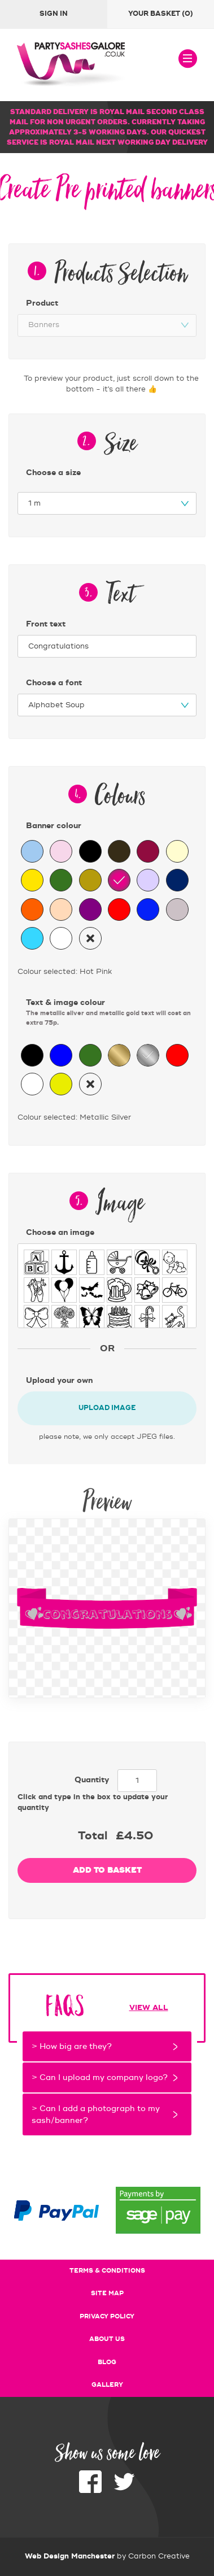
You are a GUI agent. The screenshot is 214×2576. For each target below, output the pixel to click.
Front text (45, 624)
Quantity (92, 1780)
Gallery (107, 2385)
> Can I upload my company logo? (100, 2077)
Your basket (160, 14)
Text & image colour (111, 1013)
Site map (107, 2293)
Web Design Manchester (70, 2556)
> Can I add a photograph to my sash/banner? (96, 2114)
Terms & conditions (107, 2271)
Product (42, 303)
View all (148, 2007)
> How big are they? (72, 2046)
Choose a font (54, 683)
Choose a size (53, 473)
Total (92, 1836)
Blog (107, 2362)
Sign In (54, 14)
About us (107, 2339)
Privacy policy (107, 2317)
